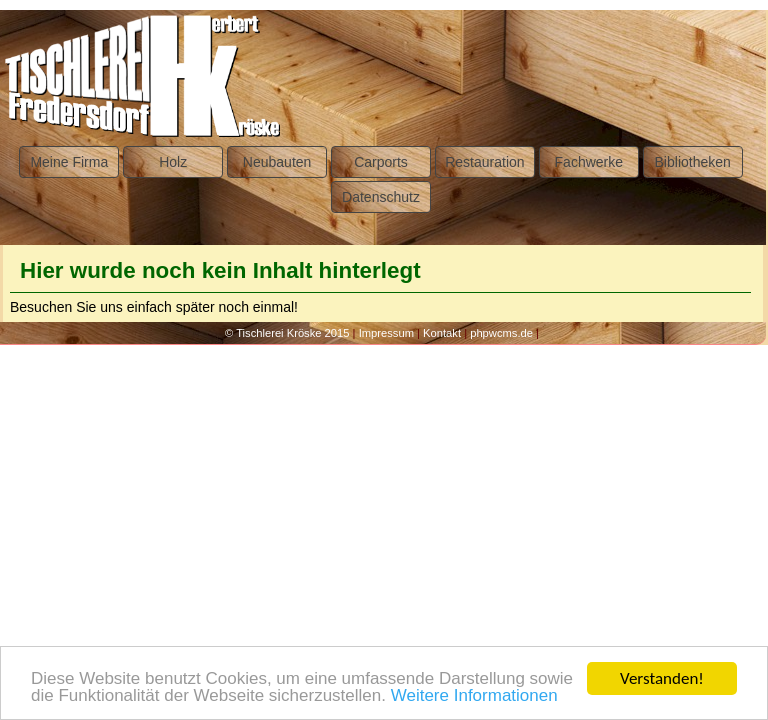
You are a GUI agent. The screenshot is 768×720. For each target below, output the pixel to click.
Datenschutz (381, 197)
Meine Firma (69, 162)
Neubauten (277, 162)
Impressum (386, 333)
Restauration (484, 162)
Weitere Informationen (474, 696)
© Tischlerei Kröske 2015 (287, 333)
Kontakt (442, 333)
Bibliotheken (693, 162)
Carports (381, 162)
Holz (173, 162)
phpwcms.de (501, 333)
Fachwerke (589, 162)
